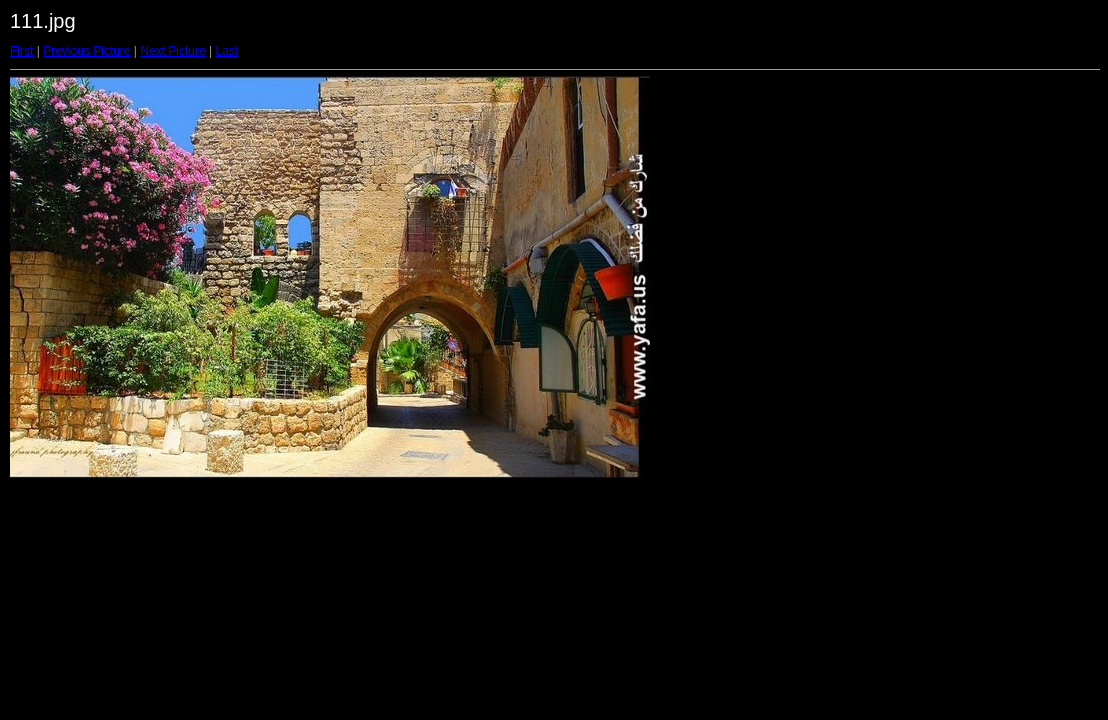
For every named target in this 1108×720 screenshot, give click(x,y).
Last (226, 51)
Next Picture (172, 51)
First (21, 51)
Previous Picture (86, 51)
